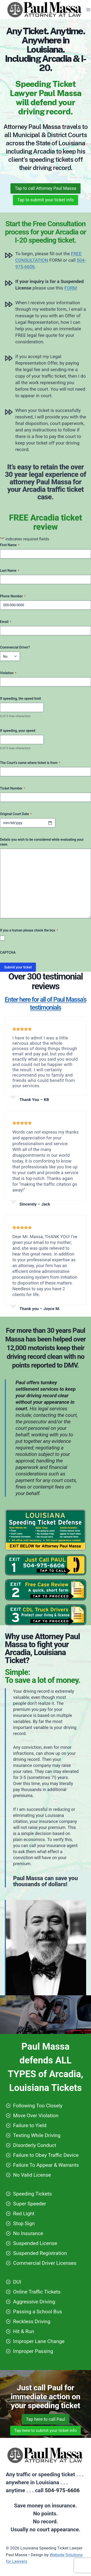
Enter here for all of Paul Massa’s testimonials (45, 1003)
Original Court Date (16, 814)
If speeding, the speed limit (20, 698)
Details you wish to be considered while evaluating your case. (42, 842)
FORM (70, 288)
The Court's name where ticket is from (30, 763)
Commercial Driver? (15, 647)
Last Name (9, 571)
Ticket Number (12, 788)
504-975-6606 (62, 2490)
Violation (8, 673)
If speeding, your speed (17, 731)
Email (5, 622)
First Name (9, 545)
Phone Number (12, 596)
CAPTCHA (8, 952)
